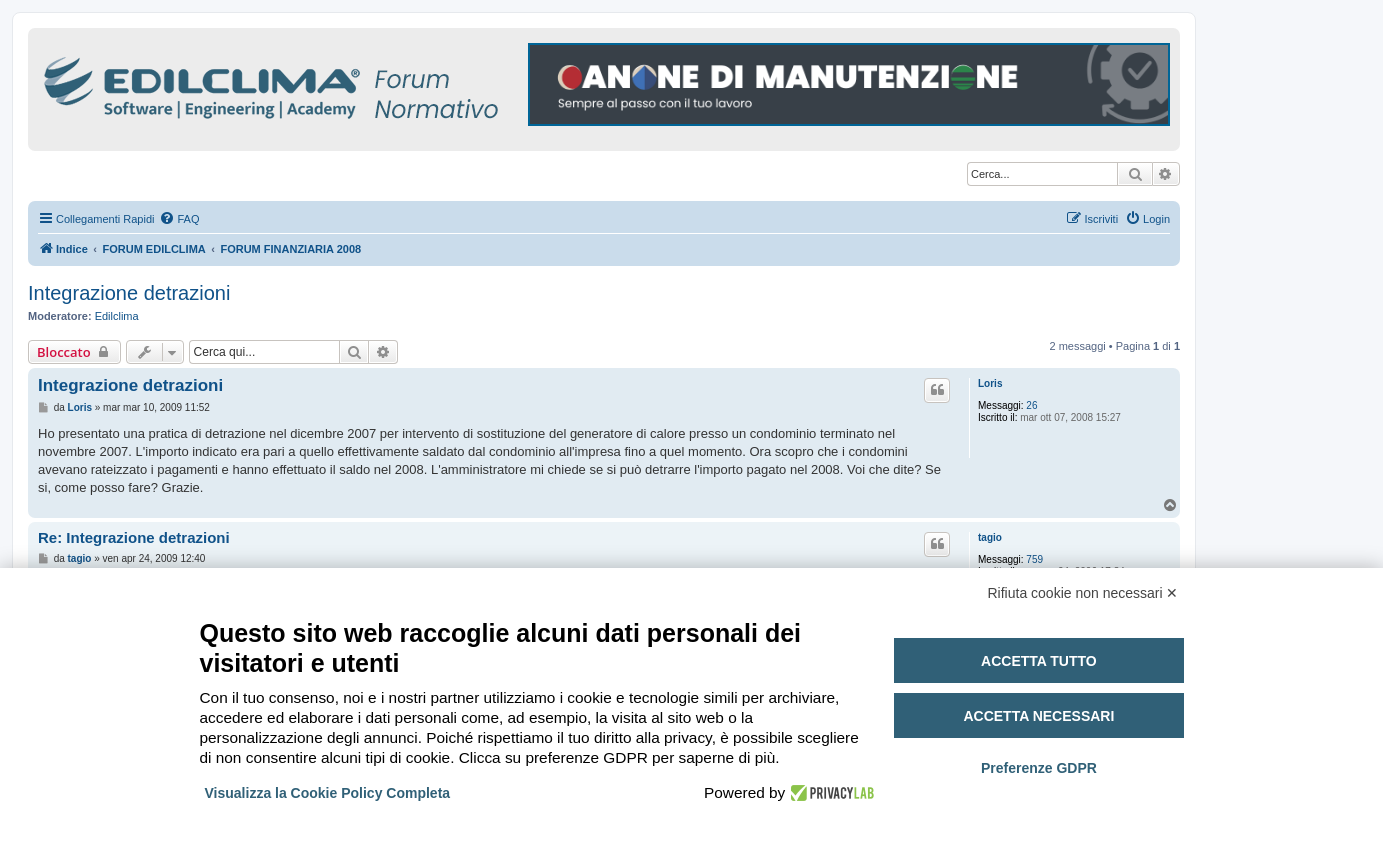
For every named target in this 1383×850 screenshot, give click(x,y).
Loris (990, 383)
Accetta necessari (1038, 716)
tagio (990, 537)
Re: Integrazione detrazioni (134, 537)
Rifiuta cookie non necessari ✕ (1083, 593)
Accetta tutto (1039, 661)
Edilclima (117, 316)
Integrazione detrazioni (129, 293)
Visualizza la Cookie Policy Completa (328, 793)
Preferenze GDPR (1039, 768)
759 (1034, 559)
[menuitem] (179, 219)
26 (1031, 405)
